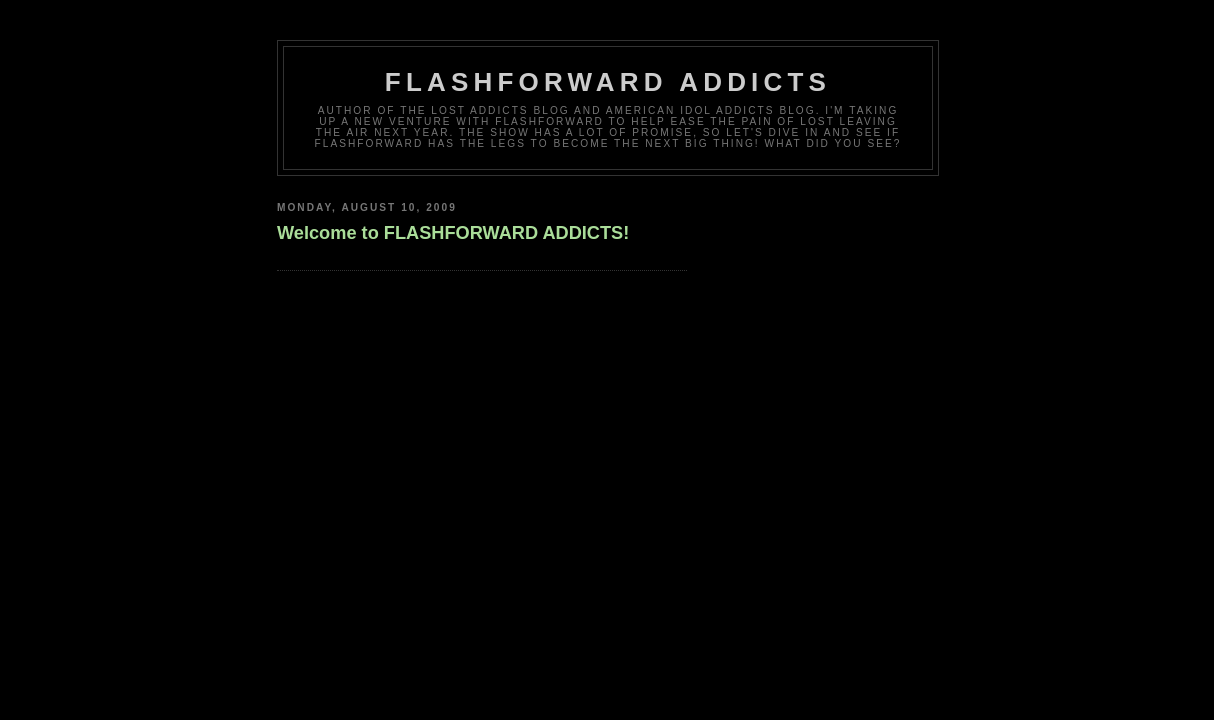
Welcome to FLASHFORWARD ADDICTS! (453, 233)
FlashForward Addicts (608, 82)
